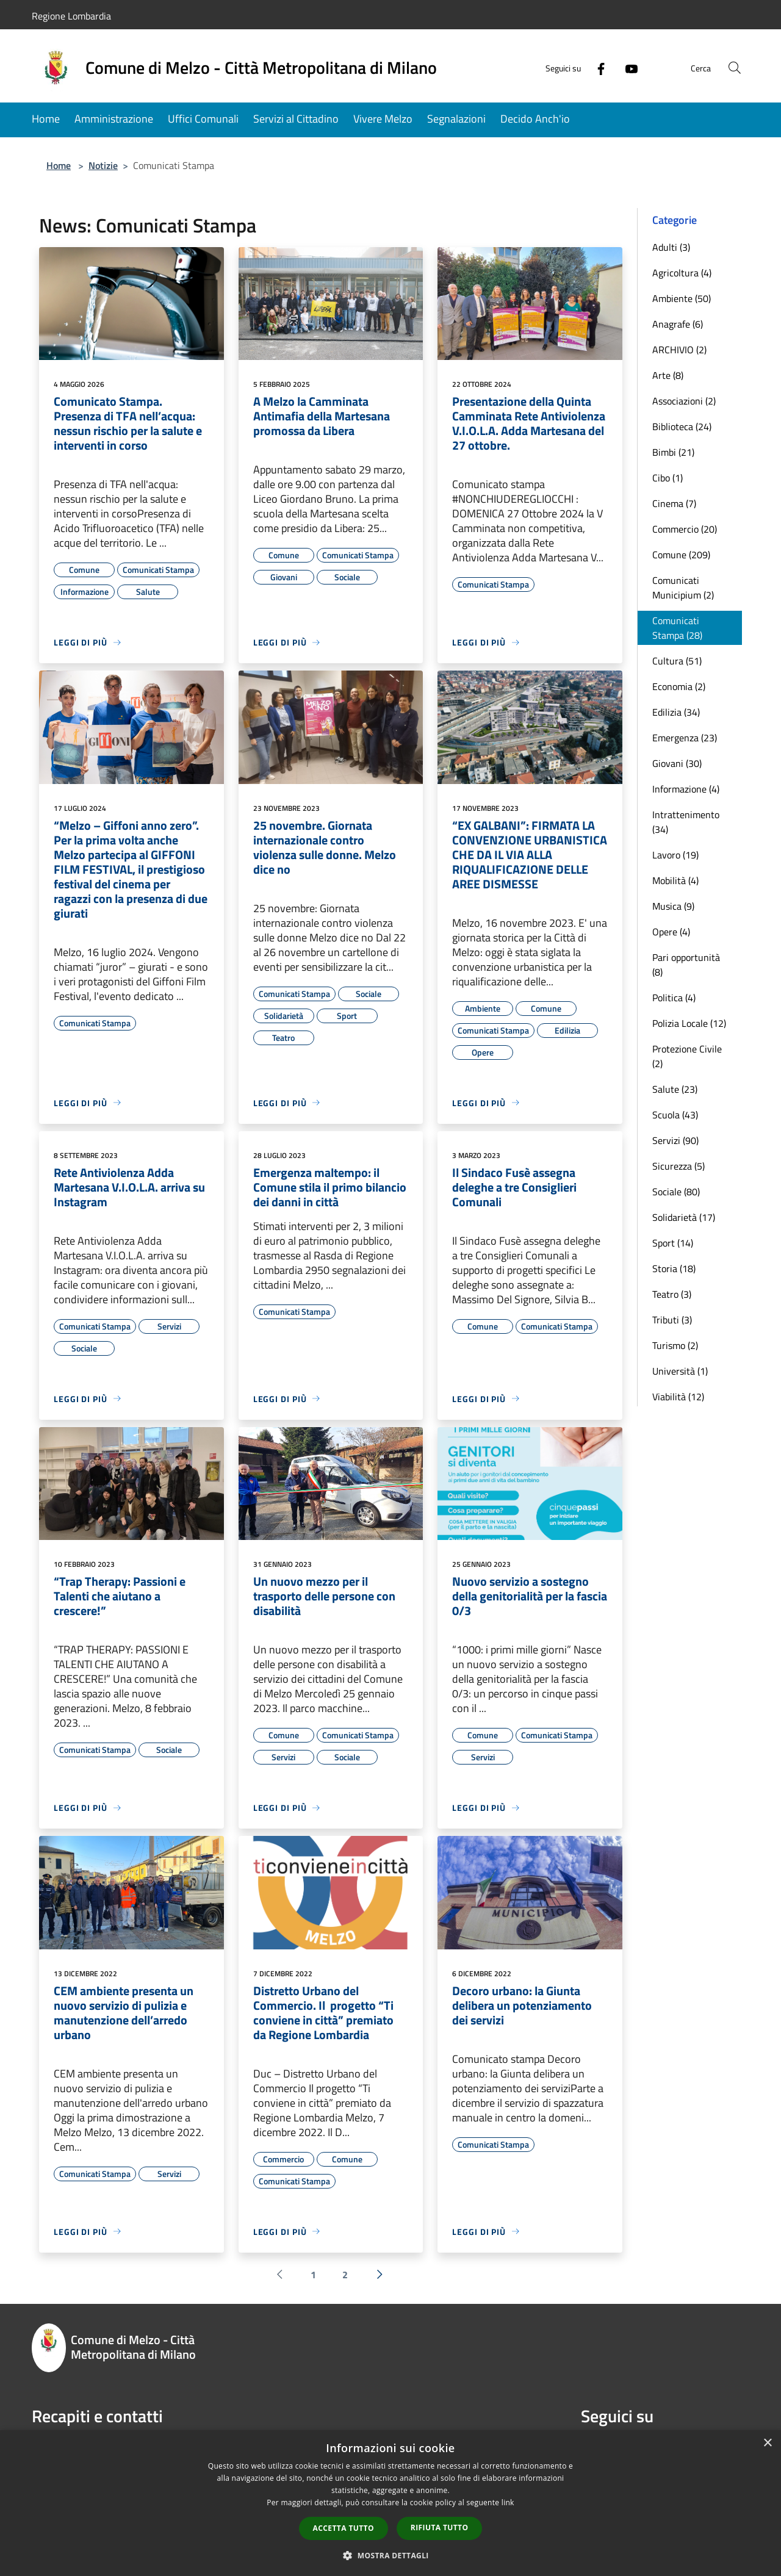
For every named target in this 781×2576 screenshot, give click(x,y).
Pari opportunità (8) (686, 964)
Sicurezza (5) (678, 1166)
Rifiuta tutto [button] (440, 2527)
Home (58, 165)
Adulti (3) (671, 247)
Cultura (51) (677, 660)
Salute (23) (674, 1089)
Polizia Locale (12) (689, 1023)
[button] (390, 2555)
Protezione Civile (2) (687, 1056)
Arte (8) (667, 375)
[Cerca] (734, 67)
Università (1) (680, 1371)
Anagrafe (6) (677, 324)
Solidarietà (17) (683, 1217)
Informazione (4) (685, 789)
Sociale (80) (676, 1191)
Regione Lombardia (71, 16)
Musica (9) (673, 906)
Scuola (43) (675, 1114)
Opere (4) (671, 931)
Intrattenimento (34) (685, 821)
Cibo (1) (667, 477)
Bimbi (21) (673, 452)
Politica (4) (674, 997)
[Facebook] (595, 67)
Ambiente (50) (681, 298)
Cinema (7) (674, 503)
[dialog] (390, 2503)
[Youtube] (626, 67)
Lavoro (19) (675, 854)
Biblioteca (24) (681, 426)
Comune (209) (681, 554)
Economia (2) (678, 686)
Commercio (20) (684, 529)
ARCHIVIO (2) (679, 349)
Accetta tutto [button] (343, 2528)
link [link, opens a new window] (508, 2502)
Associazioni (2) (684, 401)
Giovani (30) (677, 763)
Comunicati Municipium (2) (683, 587)
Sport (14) (672, 1243)
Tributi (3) (672, 1319)
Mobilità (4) (675, 880)
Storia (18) (674, 1268)
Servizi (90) (675, 1140)
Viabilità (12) (678, 1396)
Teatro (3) (671, 1294)
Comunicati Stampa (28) (677, 627)
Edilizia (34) (676, 712)
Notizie (103, 165)
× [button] (767, 2443)
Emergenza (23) (684, 737)
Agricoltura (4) (681, 272)
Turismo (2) (675, 1345)
